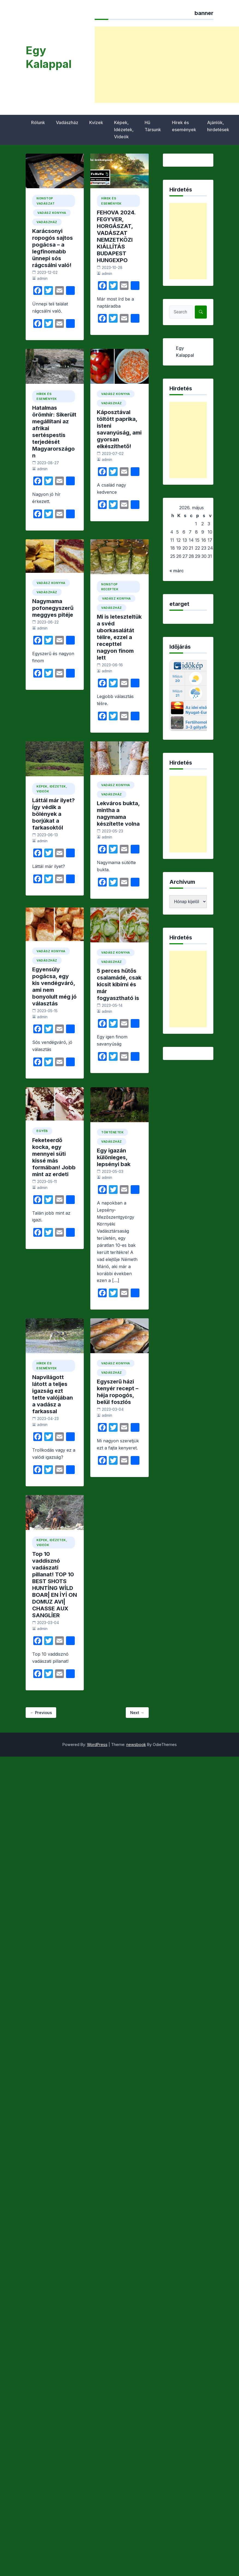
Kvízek (96, 122)
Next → (137, 1712)
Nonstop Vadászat (46, 200)
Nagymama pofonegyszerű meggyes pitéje (52, 608)
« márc (176, 570)
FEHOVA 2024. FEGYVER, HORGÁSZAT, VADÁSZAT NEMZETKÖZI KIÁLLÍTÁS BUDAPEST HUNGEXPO (116, 236)
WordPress (97, 1744)
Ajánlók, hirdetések (218, 126)
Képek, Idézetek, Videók (124, 129)
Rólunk (38, 122)
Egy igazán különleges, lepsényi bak (113, 1157)
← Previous (41, 1712)
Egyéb (42, 1131)
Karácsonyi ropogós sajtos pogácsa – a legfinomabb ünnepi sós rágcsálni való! (52, 248)
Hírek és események (184, 126)
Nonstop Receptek (109, 586)
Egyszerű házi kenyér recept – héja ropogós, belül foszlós (117, 1391)
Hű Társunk (153, 126)
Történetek (112, 1132)
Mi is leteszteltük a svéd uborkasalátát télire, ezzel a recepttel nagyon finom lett (119, 637)
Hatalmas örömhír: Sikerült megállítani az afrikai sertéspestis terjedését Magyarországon (54, 432)
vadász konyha (51, 213)
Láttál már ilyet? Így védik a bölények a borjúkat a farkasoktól (53, 814)
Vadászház (67, 122)
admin (42, 278)
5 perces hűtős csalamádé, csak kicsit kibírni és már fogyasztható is (119, 984)
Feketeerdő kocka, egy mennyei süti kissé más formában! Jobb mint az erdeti (54, 1157)
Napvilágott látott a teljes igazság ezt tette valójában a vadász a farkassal (52, 1394)
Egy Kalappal (48, 57)
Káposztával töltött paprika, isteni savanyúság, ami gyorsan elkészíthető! (119, 429)
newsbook (136, 1744)
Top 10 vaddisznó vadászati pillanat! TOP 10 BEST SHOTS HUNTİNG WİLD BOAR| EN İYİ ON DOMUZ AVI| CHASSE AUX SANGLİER (54, 1585)
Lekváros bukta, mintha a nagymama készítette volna (118, 813)
